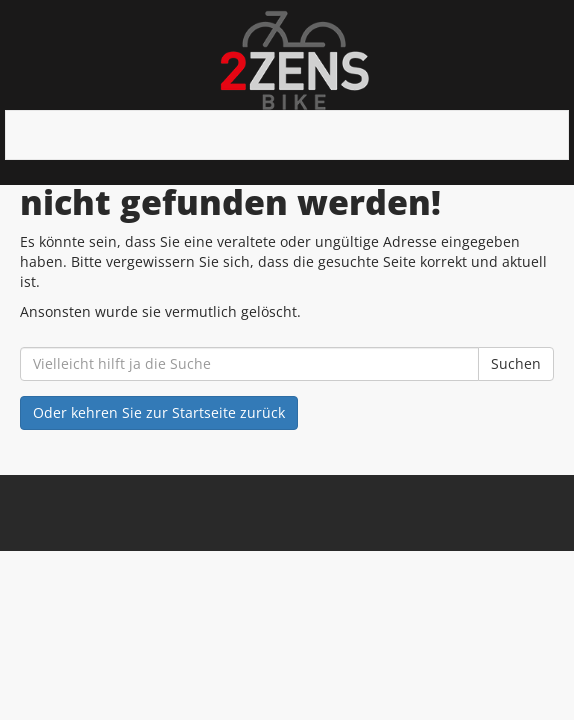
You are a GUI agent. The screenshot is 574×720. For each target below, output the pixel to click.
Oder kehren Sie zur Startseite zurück (159, 412)
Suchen (516, 363)
